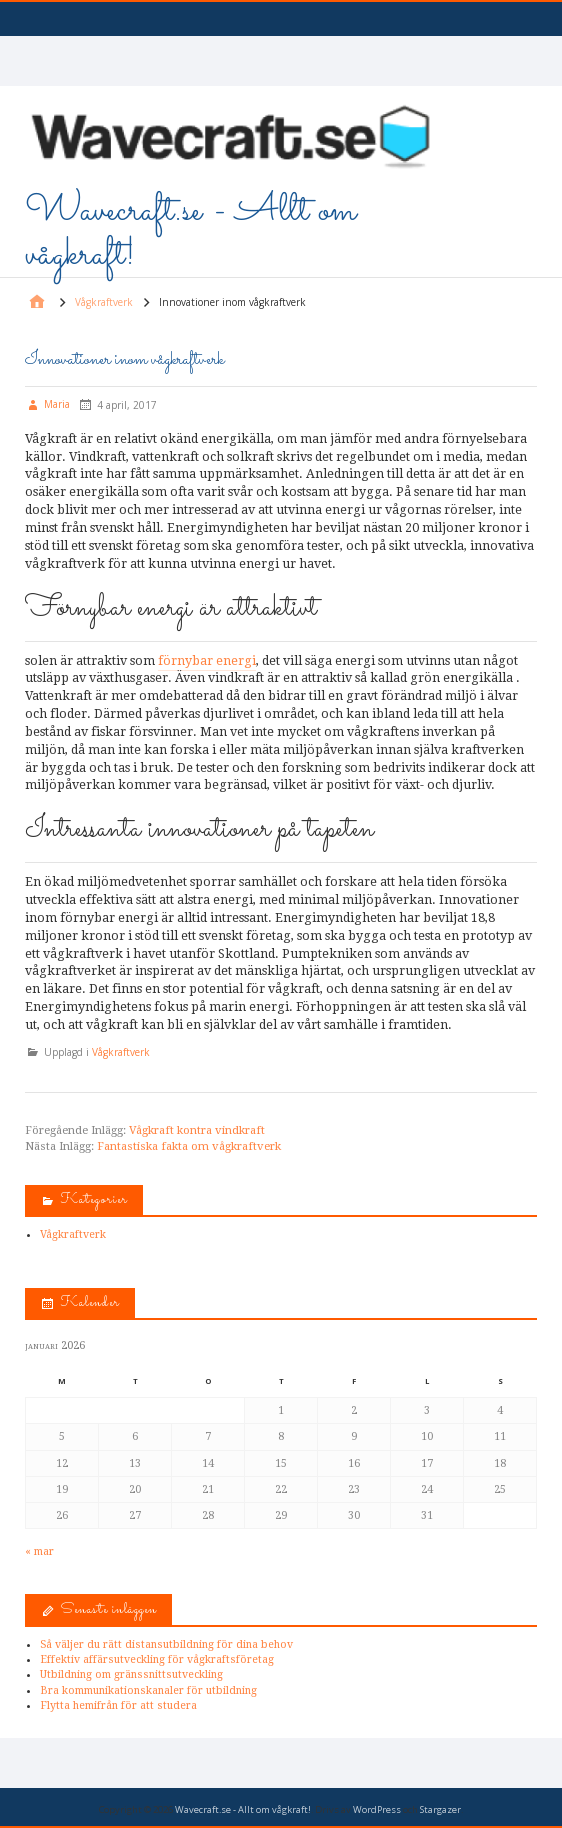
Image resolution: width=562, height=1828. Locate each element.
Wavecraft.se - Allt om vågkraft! (190, 233)
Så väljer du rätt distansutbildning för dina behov (166, 1644)
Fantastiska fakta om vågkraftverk (189, 1146)
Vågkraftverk (121, 1052)
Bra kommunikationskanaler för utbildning (148, 1690)
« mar (39, 1551)
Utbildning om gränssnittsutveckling (131, 1674)
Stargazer (440, 1809)
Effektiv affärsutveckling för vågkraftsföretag (157, 1659)
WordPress (377, 1809)
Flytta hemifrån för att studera (118, 1705)
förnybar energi (207, 660)
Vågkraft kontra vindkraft (197, 1130)
